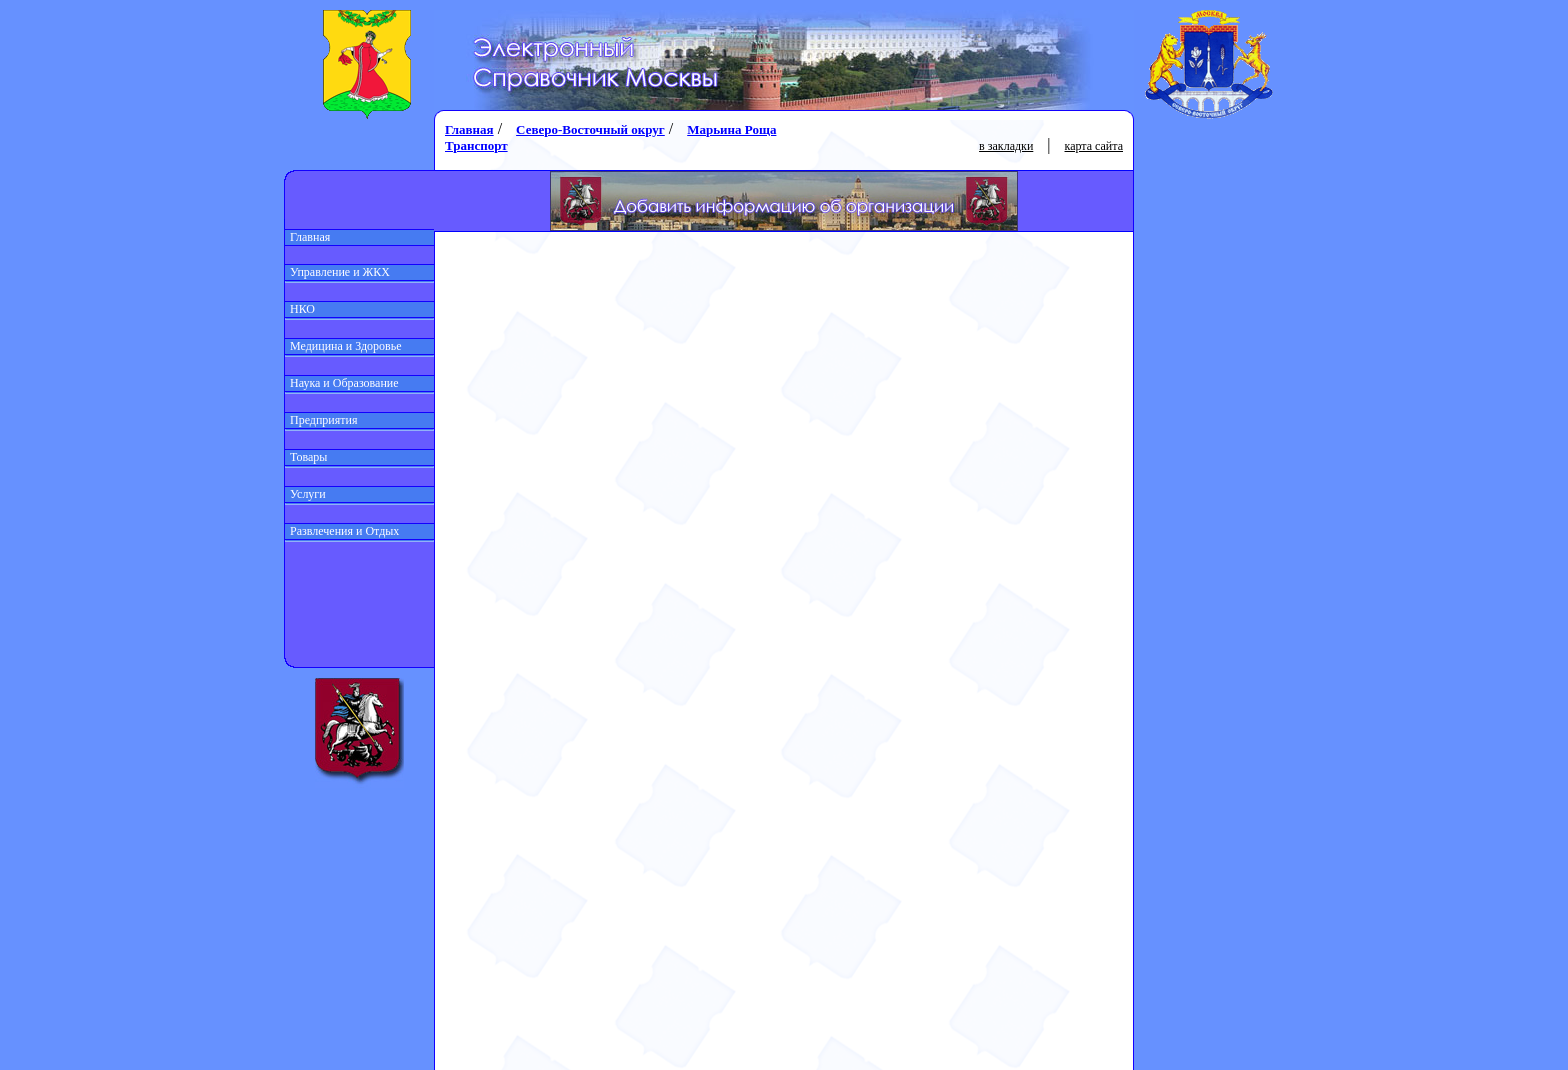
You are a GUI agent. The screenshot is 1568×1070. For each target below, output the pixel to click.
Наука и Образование (342, 383)
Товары (306, 457)
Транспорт (476, 145)
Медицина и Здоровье (343, 346)
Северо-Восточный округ (590, 129)
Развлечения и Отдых (342, 531)
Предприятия (321, 420)
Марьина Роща (731, 129)
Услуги (305, 494)
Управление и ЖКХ (337, 272)
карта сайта (1094, 146)
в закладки (1006, 146)
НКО (300, 309)
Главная (307, 237)
